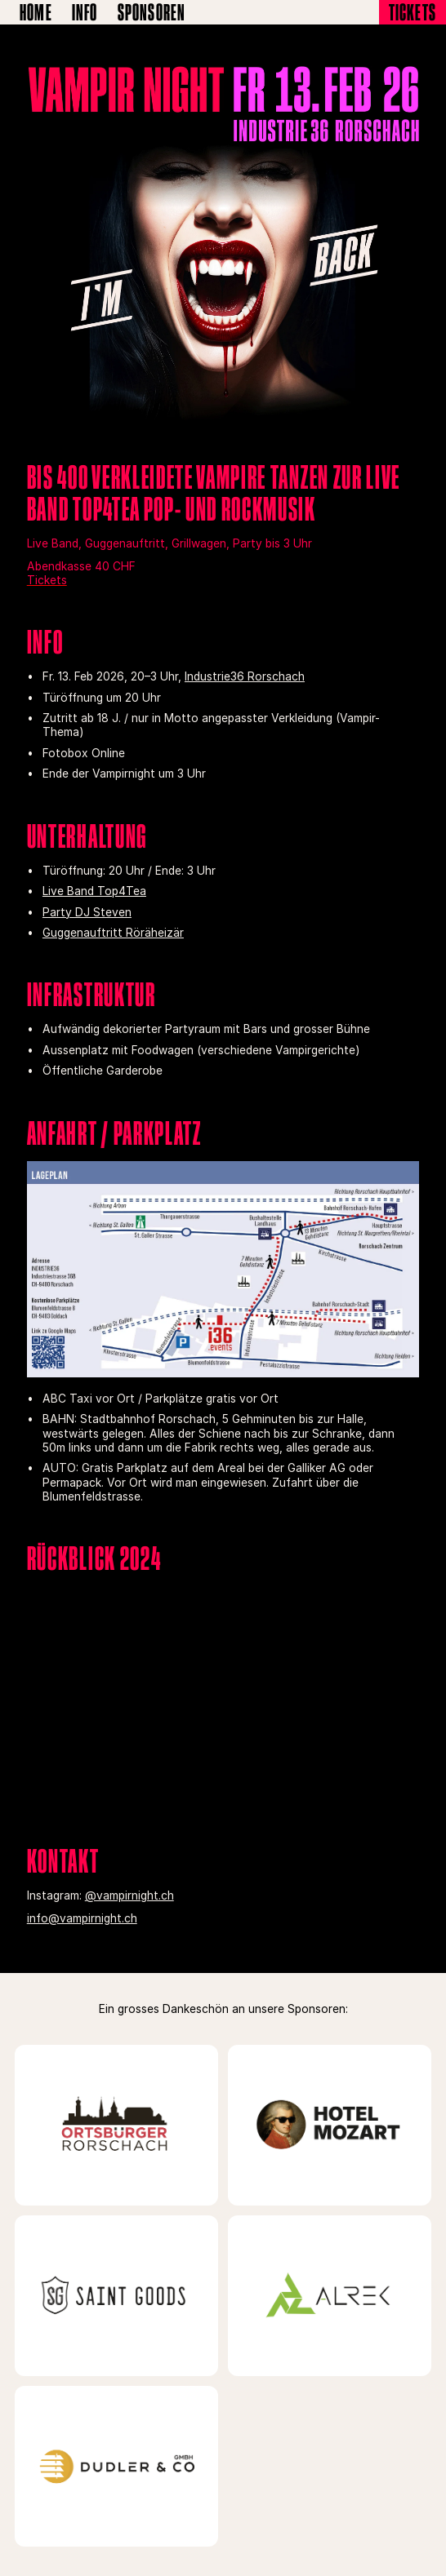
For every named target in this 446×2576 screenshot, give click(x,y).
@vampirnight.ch (129, 1895)
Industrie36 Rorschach (245, 676)
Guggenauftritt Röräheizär (113, 932)
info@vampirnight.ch (82, 1918)
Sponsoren (152, 12)
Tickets (412, 12)
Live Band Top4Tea (94, 891)
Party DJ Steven (87, 912)
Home (36, 12)
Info (85, 12)
